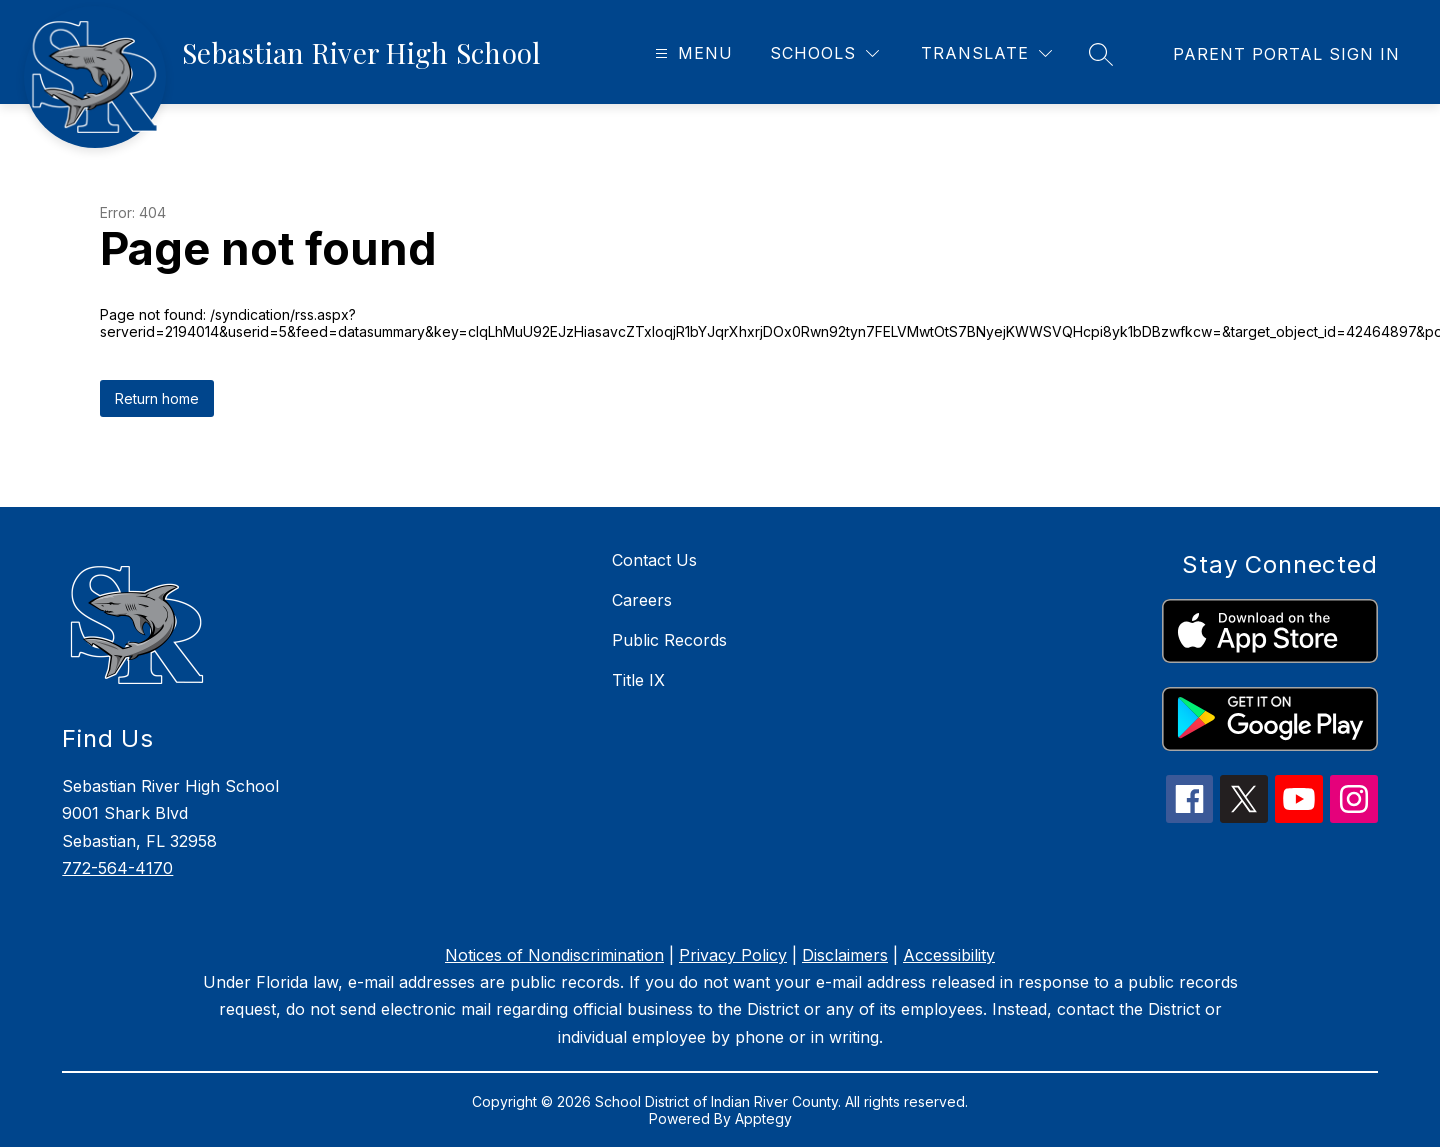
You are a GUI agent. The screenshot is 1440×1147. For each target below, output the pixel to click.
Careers (642, 600)
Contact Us (654, 560)
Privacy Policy (733, 955)
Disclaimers (845, 955)
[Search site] (1101, 54)
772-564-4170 (117, 868)
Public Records (669, 640)
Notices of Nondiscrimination (554, 955)
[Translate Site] (986, 53)
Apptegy (763, 1118)
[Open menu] (691, 53)
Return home (157, 398)
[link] (1286, 54)
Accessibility (949, 955)
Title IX (638, 680)
